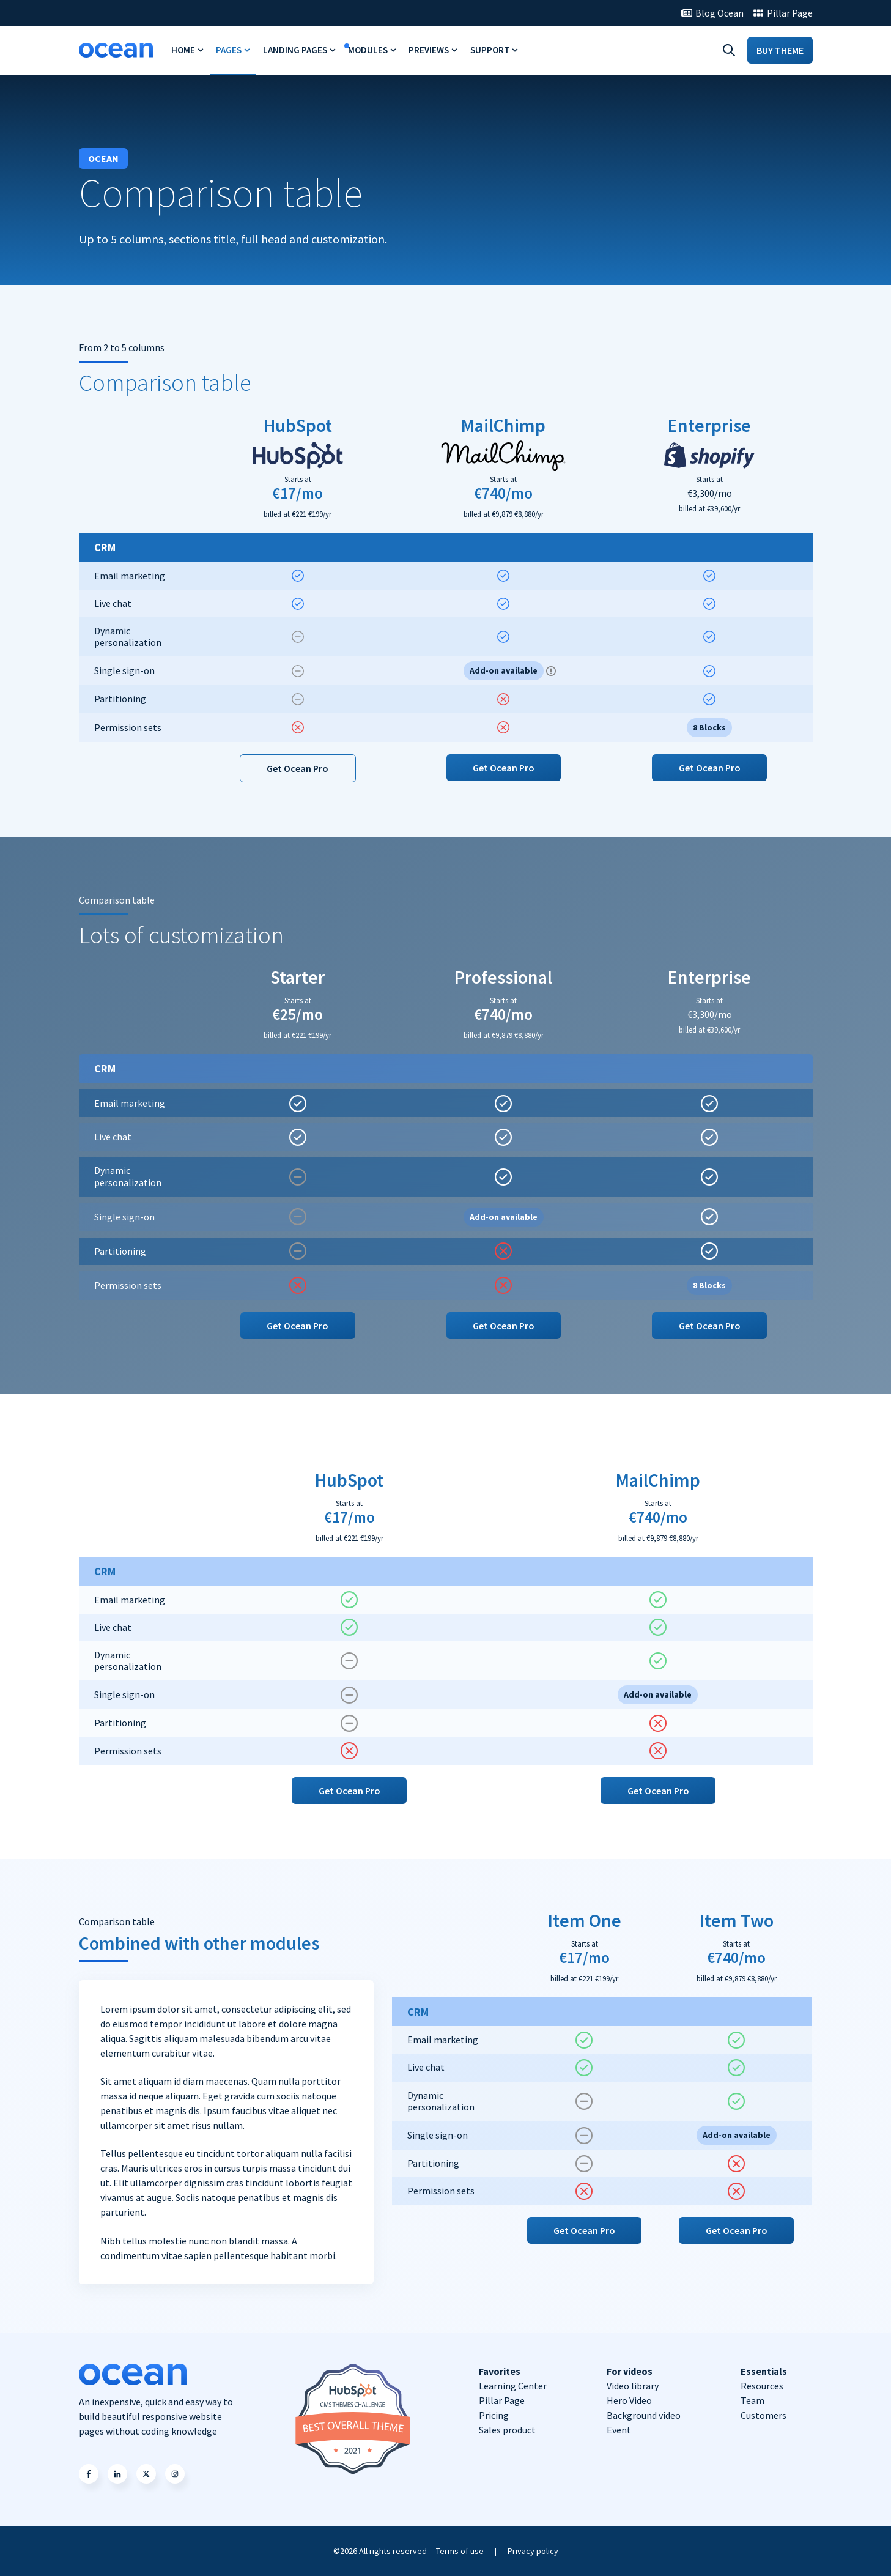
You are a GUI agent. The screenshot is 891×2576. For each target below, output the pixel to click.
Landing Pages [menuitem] (295, 50)
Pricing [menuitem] (494, 2415)
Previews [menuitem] (429, 50)
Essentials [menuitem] (764, 2371)
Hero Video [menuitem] (629, 2400)
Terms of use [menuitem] (460, 2550)
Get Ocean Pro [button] (297, 768)
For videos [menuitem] (630, 2371)
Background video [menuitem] (644, 2415)
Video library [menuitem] (633, 2386)
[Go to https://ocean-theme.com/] (116, 50)
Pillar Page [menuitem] (502, 2400)
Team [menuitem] (752, 2400)
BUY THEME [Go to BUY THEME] (780, 50)
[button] (88, 2474)
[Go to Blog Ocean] (712, 13)
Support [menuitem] (489, 50)
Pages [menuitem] (229, 50)
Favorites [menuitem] (499, 2371)
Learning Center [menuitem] (513, 2386)
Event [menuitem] (619, 2430)
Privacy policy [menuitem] (533, 2550)
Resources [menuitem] (762, 2386)
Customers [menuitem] (763, 2415)
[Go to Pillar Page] (783, 13)
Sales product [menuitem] (507, 2430)
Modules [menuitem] (368, 50)
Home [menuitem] (183, 50)
